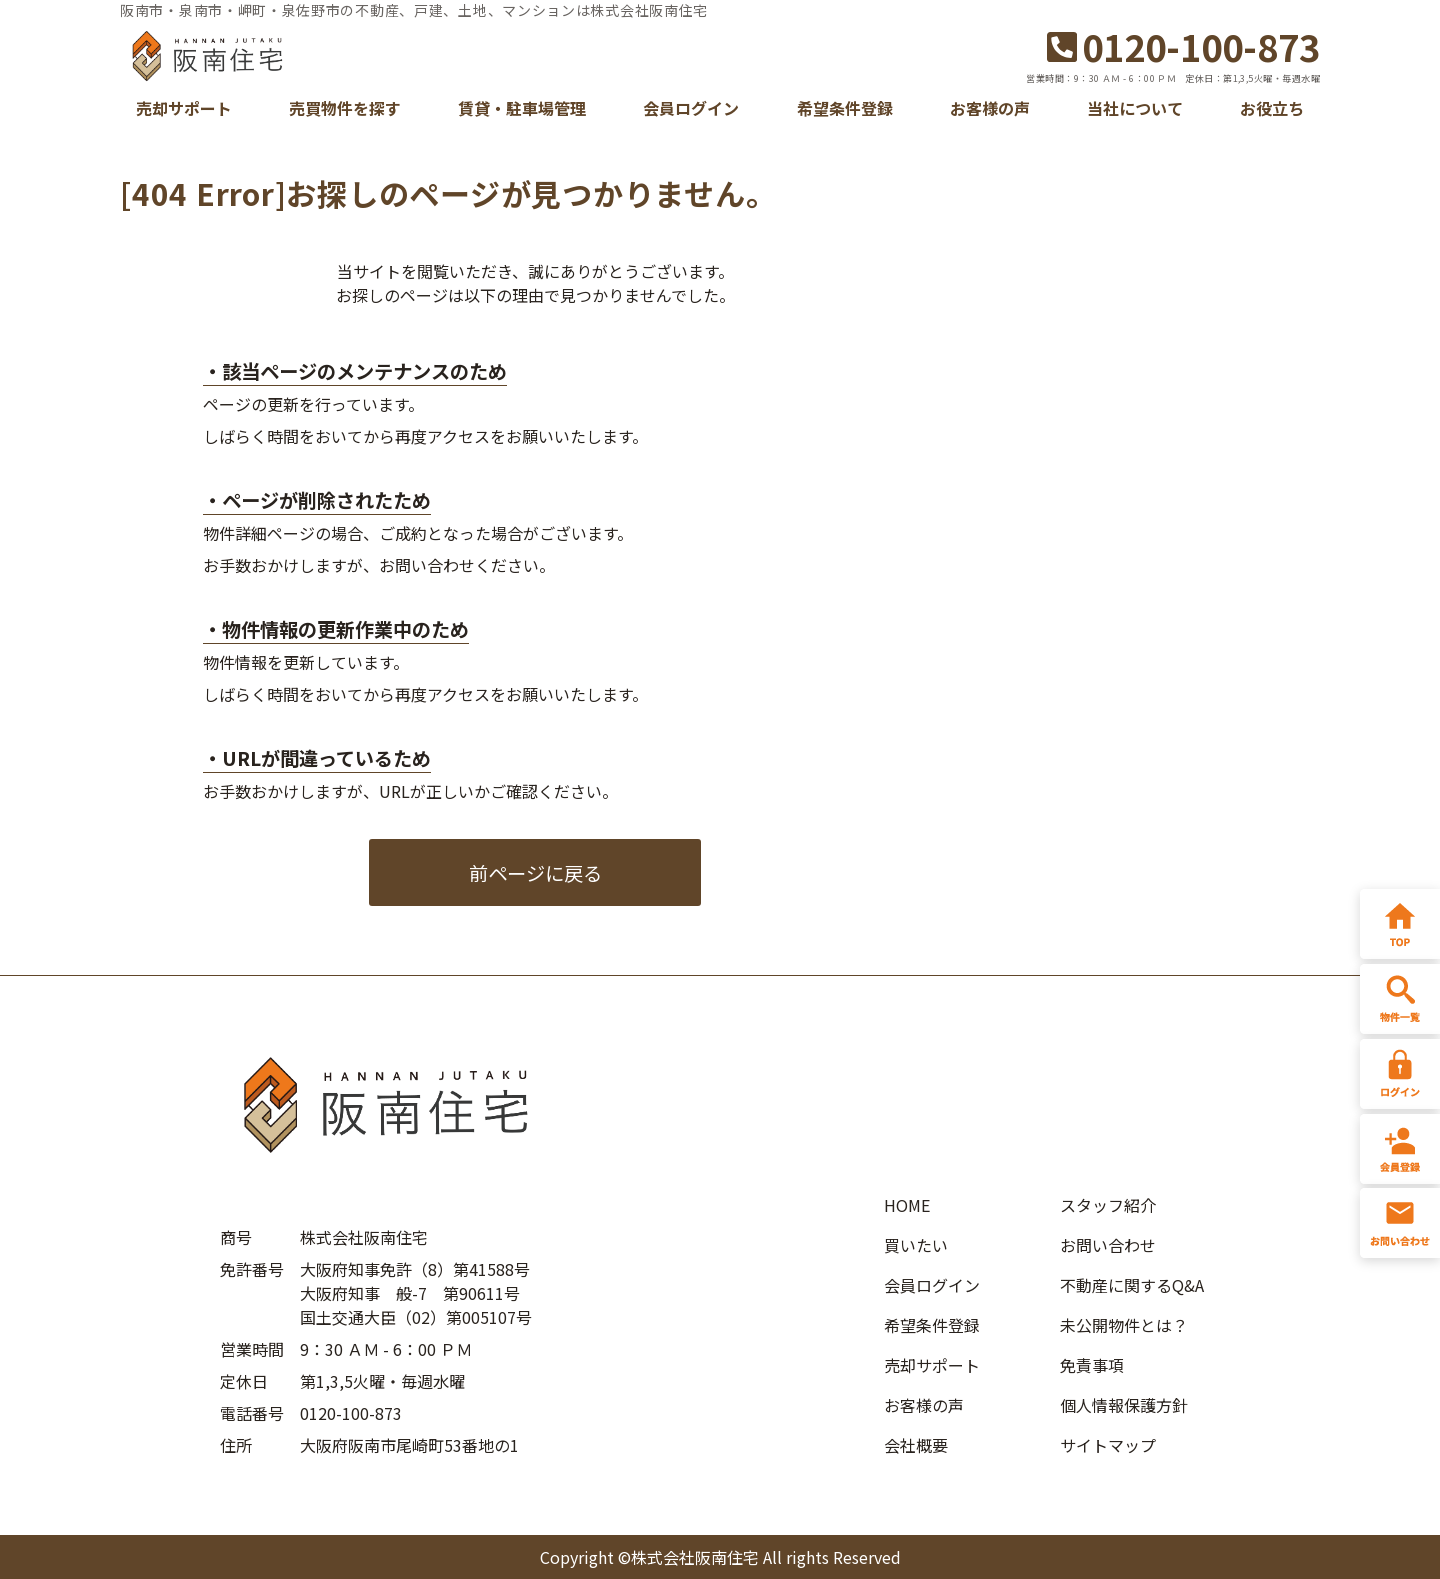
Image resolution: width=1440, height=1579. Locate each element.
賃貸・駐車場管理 (522, 108)
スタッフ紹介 (1108, 1205)
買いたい (916, 1245)
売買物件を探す (345, 108)
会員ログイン (691, 108)
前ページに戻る (535, 873)
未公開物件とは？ (1124, 1325)
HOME (907, 1205)
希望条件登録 (845, 108)
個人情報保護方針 (1124, 1405)
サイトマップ (1108, 1445)
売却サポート (184, 108)
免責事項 (1092, 1365)
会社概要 (916, 1445)
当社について (1135, 108)
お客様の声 (990, 108)
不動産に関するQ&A (1132, 1285)
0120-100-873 (1183, 46)
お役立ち (1272, 108)
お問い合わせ (1108, 1245)
